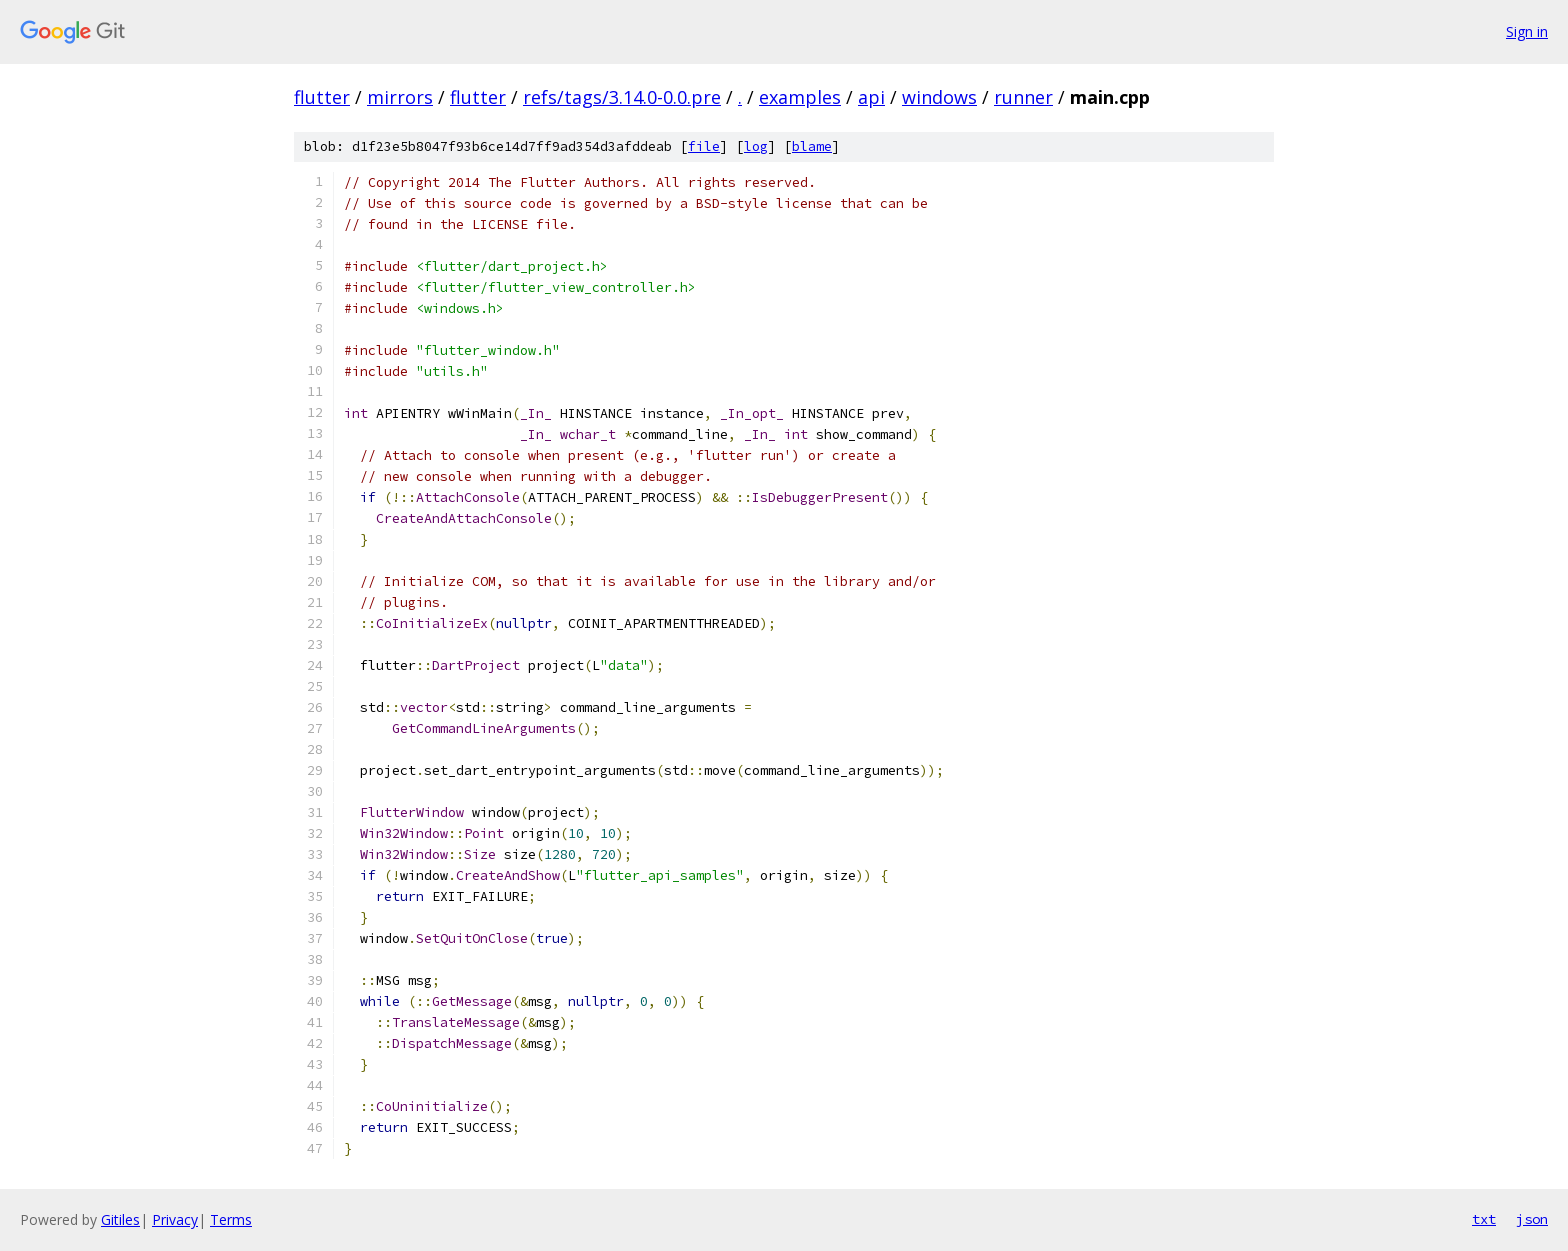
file (704, 146)
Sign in (1527, 31)
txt (1484, 1219)
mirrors (400, 97)
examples (800, 97)
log (756, 146)
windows (939, 97)
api (871, 97)
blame (812, 146)
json (1532, 1219)
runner (1023, 97)
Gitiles (120, 1219)
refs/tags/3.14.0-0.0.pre (622, 97)
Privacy (175, 1219)
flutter (322, 97)
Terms (231, 1219)
